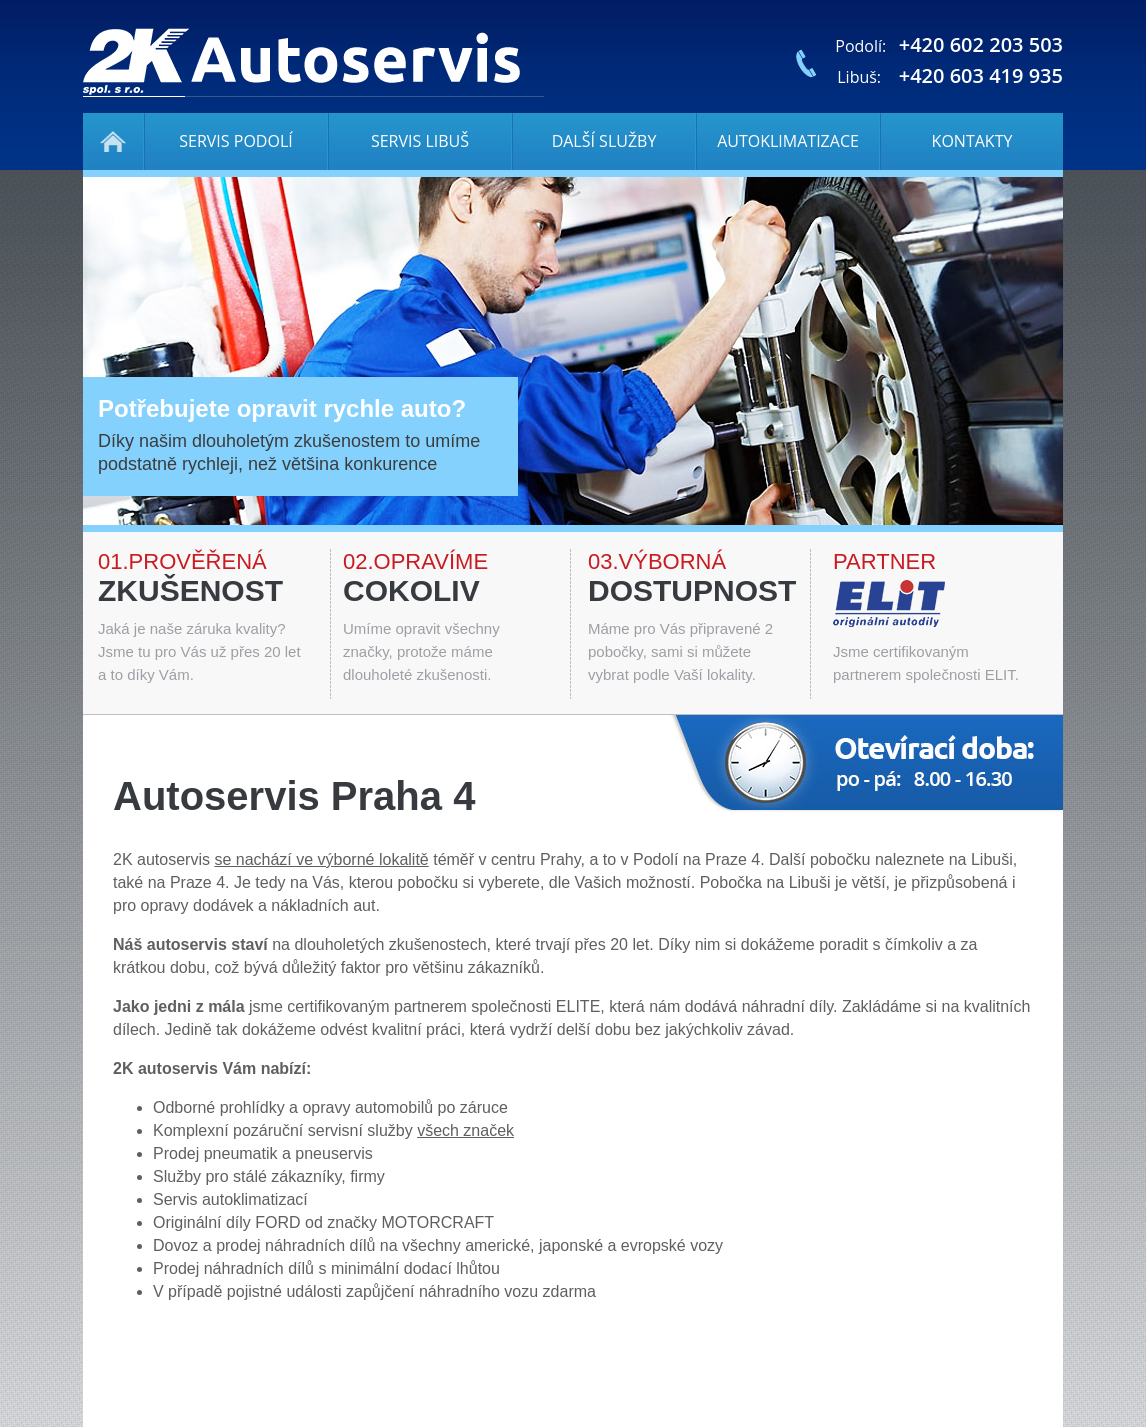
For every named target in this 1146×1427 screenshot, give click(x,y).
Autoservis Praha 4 (113, 141)
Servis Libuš (420, 141)
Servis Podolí (235, 141)
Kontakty (972, 141)
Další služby (604, 141)
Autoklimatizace (788, 141)
